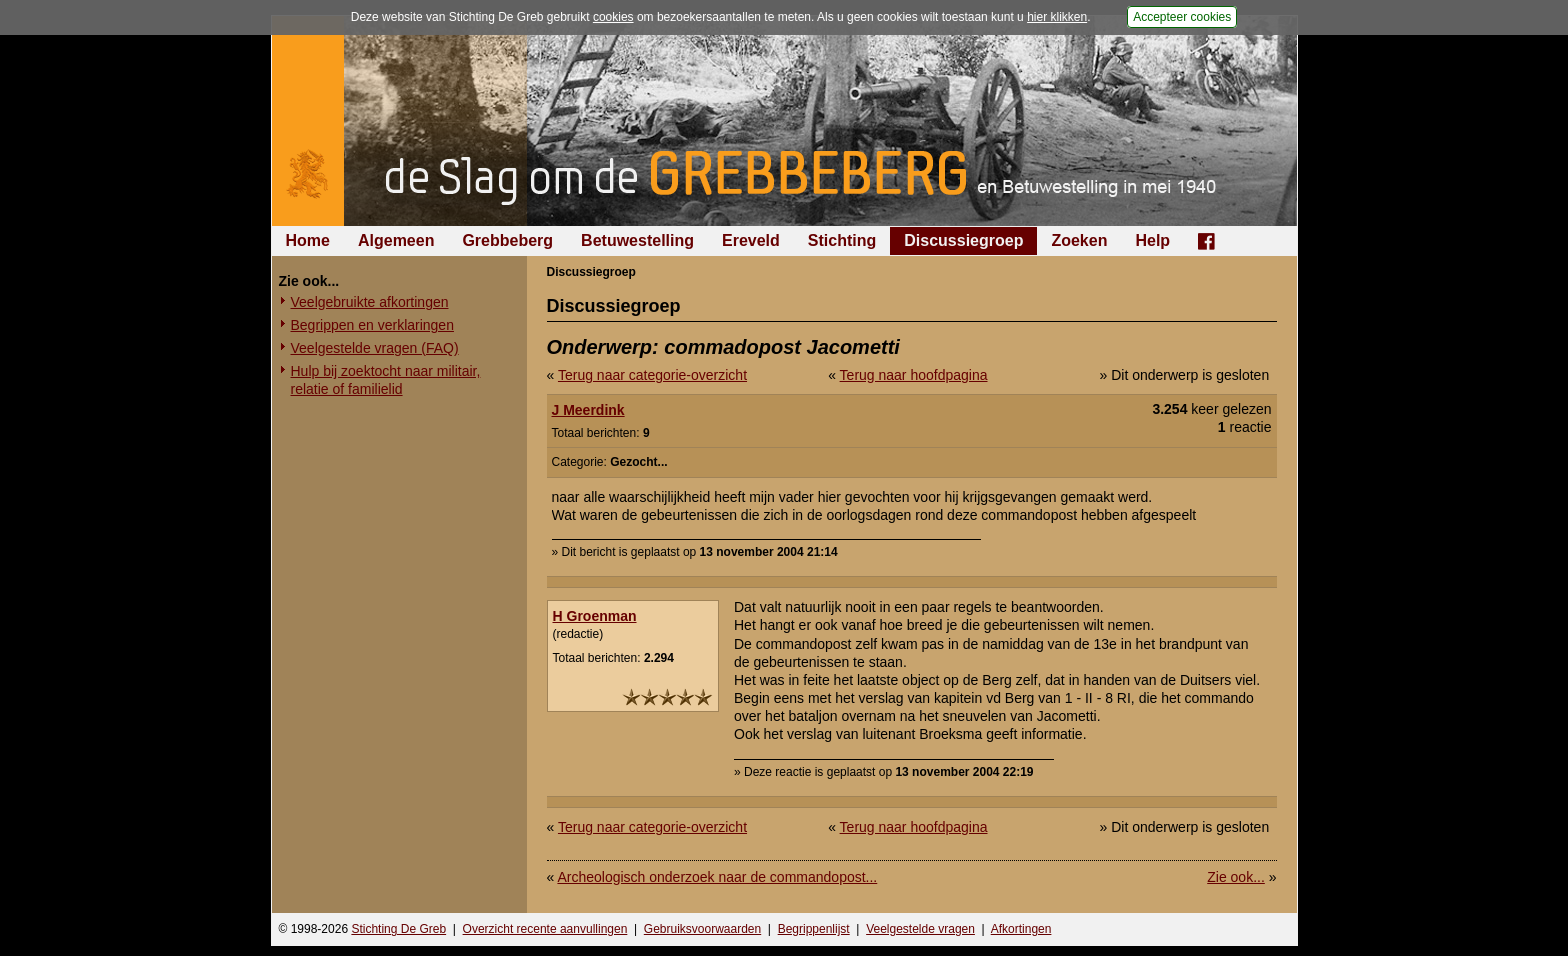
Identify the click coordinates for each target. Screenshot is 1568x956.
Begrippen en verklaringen (372, 325)
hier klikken (1057, 17)
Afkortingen (1021, 929)
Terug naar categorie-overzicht (652, 375)
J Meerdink (588, 410)
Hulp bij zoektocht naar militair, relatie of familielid (386, 380)
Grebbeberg (507, 240)
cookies (613, 17)
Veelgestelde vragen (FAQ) (375, 348)
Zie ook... (1236, 877)
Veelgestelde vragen (920, 929)
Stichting (842, 240)
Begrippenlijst (814, 929)
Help (1152, 240)
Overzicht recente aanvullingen (545, 929)
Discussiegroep (963, 240)
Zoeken (1079, 240)
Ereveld (751, 240)
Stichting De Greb (398, 929)
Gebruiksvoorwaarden (702, 929)
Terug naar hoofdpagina (914, 375)
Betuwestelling (637, 240)
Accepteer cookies (1182, 17)
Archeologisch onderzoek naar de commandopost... (717, 877)
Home (308, 240)
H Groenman (595, 616)
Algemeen (396, 240)
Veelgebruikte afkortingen (370, 302)
